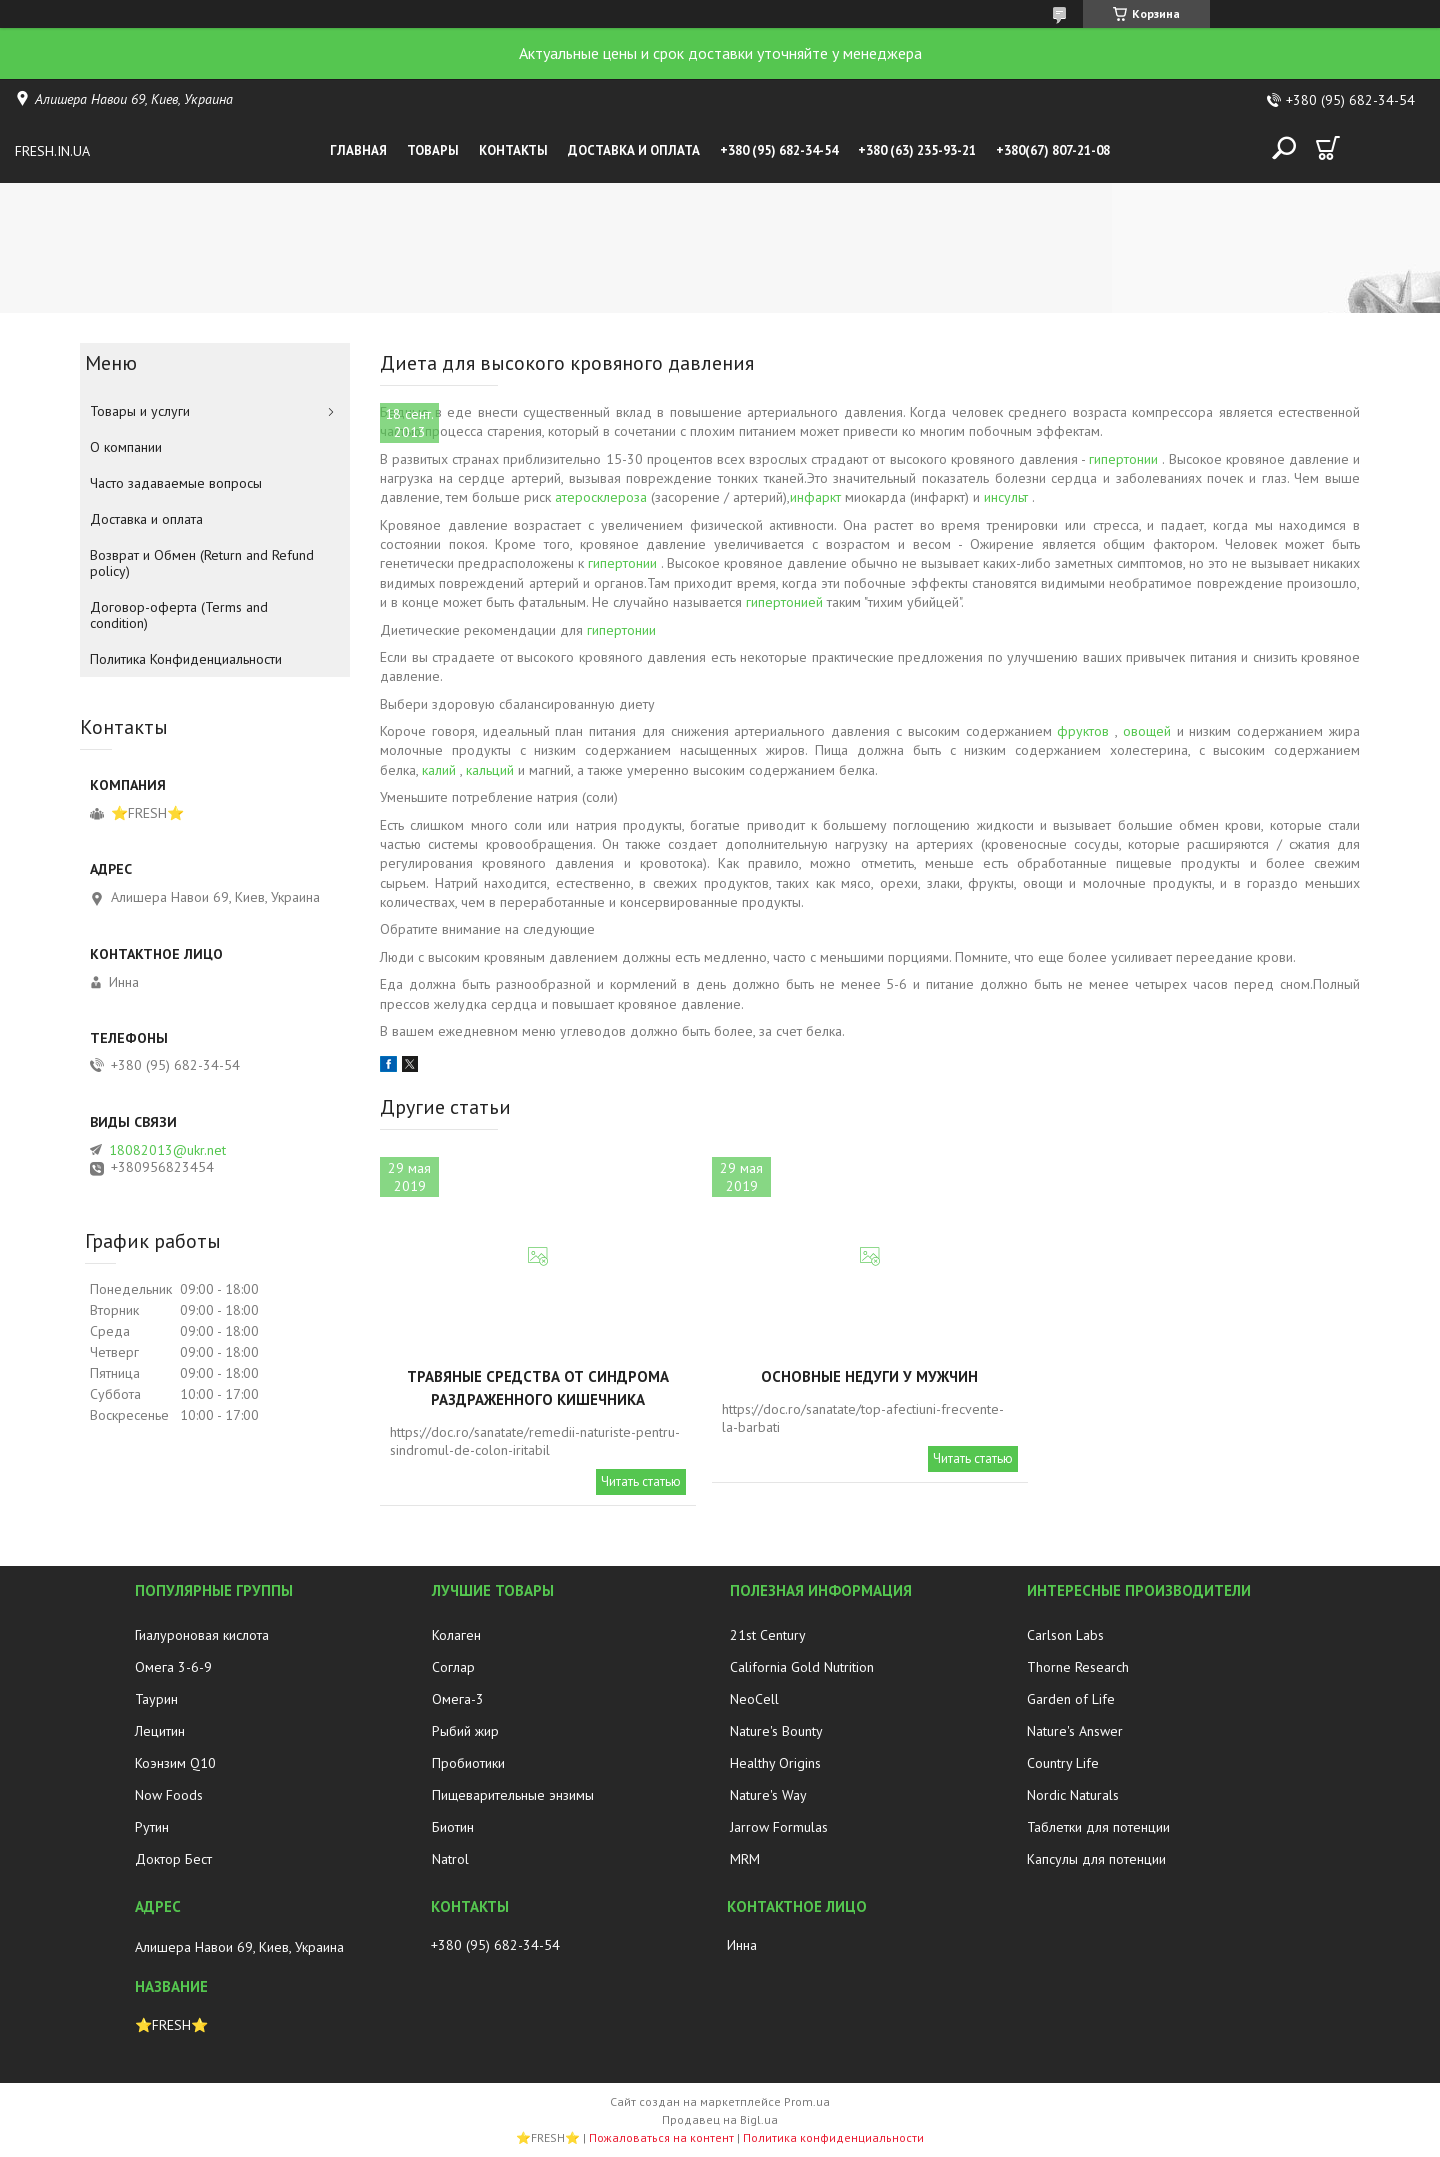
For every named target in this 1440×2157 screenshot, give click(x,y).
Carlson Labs (1065, 1635)
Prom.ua (807, 2101)
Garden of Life (1071, 1699)
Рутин (152, 1827)
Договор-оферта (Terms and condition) (179, 615)
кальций (490, 770)
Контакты (513, 150)
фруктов (1083, 731)
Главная (358, 150)
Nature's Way (768, 1795)
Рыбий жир (465, 1731)
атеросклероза (601, 497)
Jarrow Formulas (779, 1827)
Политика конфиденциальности (833, 2137)
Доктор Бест (173, 1859)
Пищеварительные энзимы (513, 1795)
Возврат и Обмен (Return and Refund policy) (202, 563)
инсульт (1006, 497)
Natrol (450, 1859)
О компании (126, 447)
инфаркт (815, 497)
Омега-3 (458, 1699)
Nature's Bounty (776, 1731)
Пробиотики (468, 1763)
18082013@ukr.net (167, 1150)
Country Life (1063, 1763)
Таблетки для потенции (1098, 1827)
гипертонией (784, 602)
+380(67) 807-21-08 (1053, 150)
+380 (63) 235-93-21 (917, 150)
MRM (745, 1859)
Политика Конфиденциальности (186, 659)
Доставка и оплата (634, 150)
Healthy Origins (775, 1763)
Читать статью (641, 1481)
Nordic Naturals (1073, 1795)
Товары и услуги (140, 411)
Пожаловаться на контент (661, 2137)
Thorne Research (1078, 1667)
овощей (1147, 731)
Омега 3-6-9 (173, 1667)
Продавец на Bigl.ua (720, 2119)
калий (439, 770)
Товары (433, 150)
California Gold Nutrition (802, 1667)
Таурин (156, 1699)
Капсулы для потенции (1096, 1859)
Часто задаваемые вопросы (176, 483)
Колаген (456, 1635)
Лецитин (160, 1731)
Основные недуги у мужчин (869, 1376)
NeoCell (754, 1699)
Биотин (453, 1827)
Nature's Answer (1075, 1731)
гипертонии (1123, 459)
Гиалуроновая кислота (202, 1635)
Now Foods (169, 1795)
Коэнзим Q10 (175, 1763)
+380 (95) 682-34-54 (779, 150)
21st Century (768, 1635)
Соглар (453, 1667)
